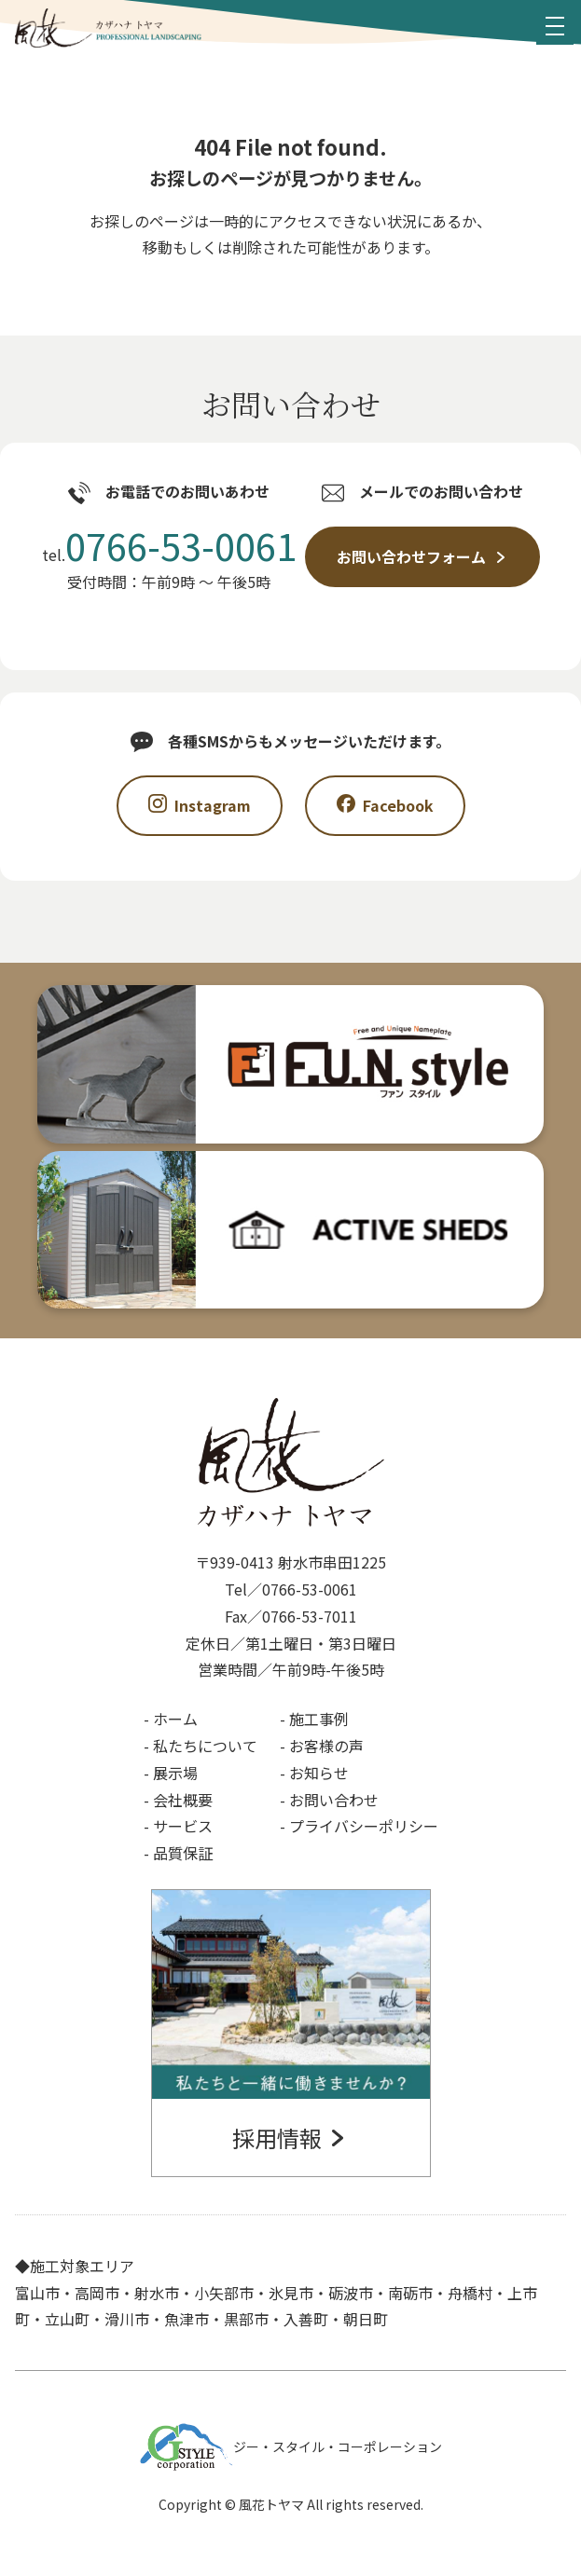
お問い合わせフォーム (422, 556)
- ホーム (171, 1718)
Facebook (385, 805)
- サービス (178, 1826)
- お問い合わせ (329, 1799)
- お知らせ (314, 1772)
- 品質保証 (178, 1853)
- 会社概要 (178, 1799)
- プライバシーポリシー (359, 1826)
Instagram (199, 805)
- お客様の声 (322, 1745)
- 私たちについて (200, 1745)
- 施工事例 (314, 1718)
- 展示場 (171, 1772)
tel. (169, 548)
